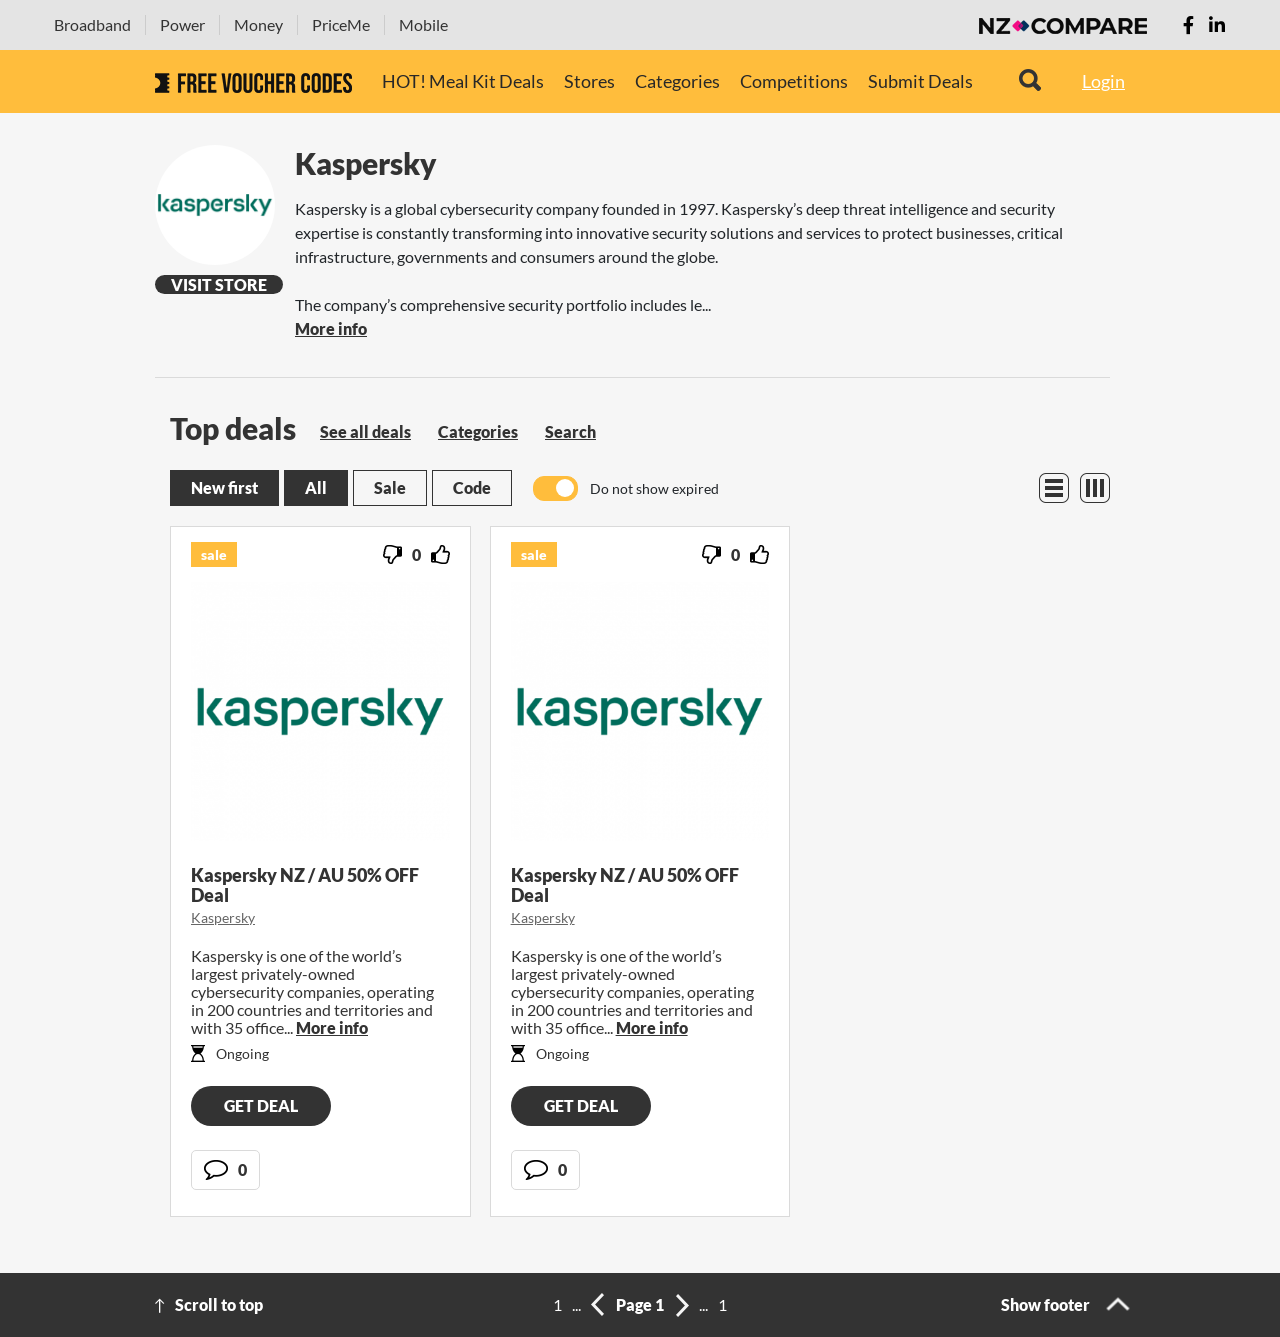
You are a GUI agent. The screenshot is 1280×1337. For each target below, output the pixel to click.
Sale (390, 487)
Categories (677, 81)
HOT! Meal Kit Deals (463, 81)
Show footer (1045, 1304)
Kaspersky (223, 917)
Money (258, 24)
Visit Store (219, 284)
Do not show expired (654, 488)
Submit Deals (920, 81)
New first (224, 487)
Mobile (423, 24)
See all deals (365, 431)
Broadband (92, 24)
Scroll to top (219, 1304)
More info (331, 328)
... (576, 1304)
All (316, 487)
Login (1103, 81)
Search (570, 431)
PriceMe (341, 24)
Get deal (261, 1105)
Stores (589, 81)
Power (182, 24)
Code (472, 487)
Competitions (794, 81)
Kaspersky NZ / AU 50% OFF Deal (305, 885)
